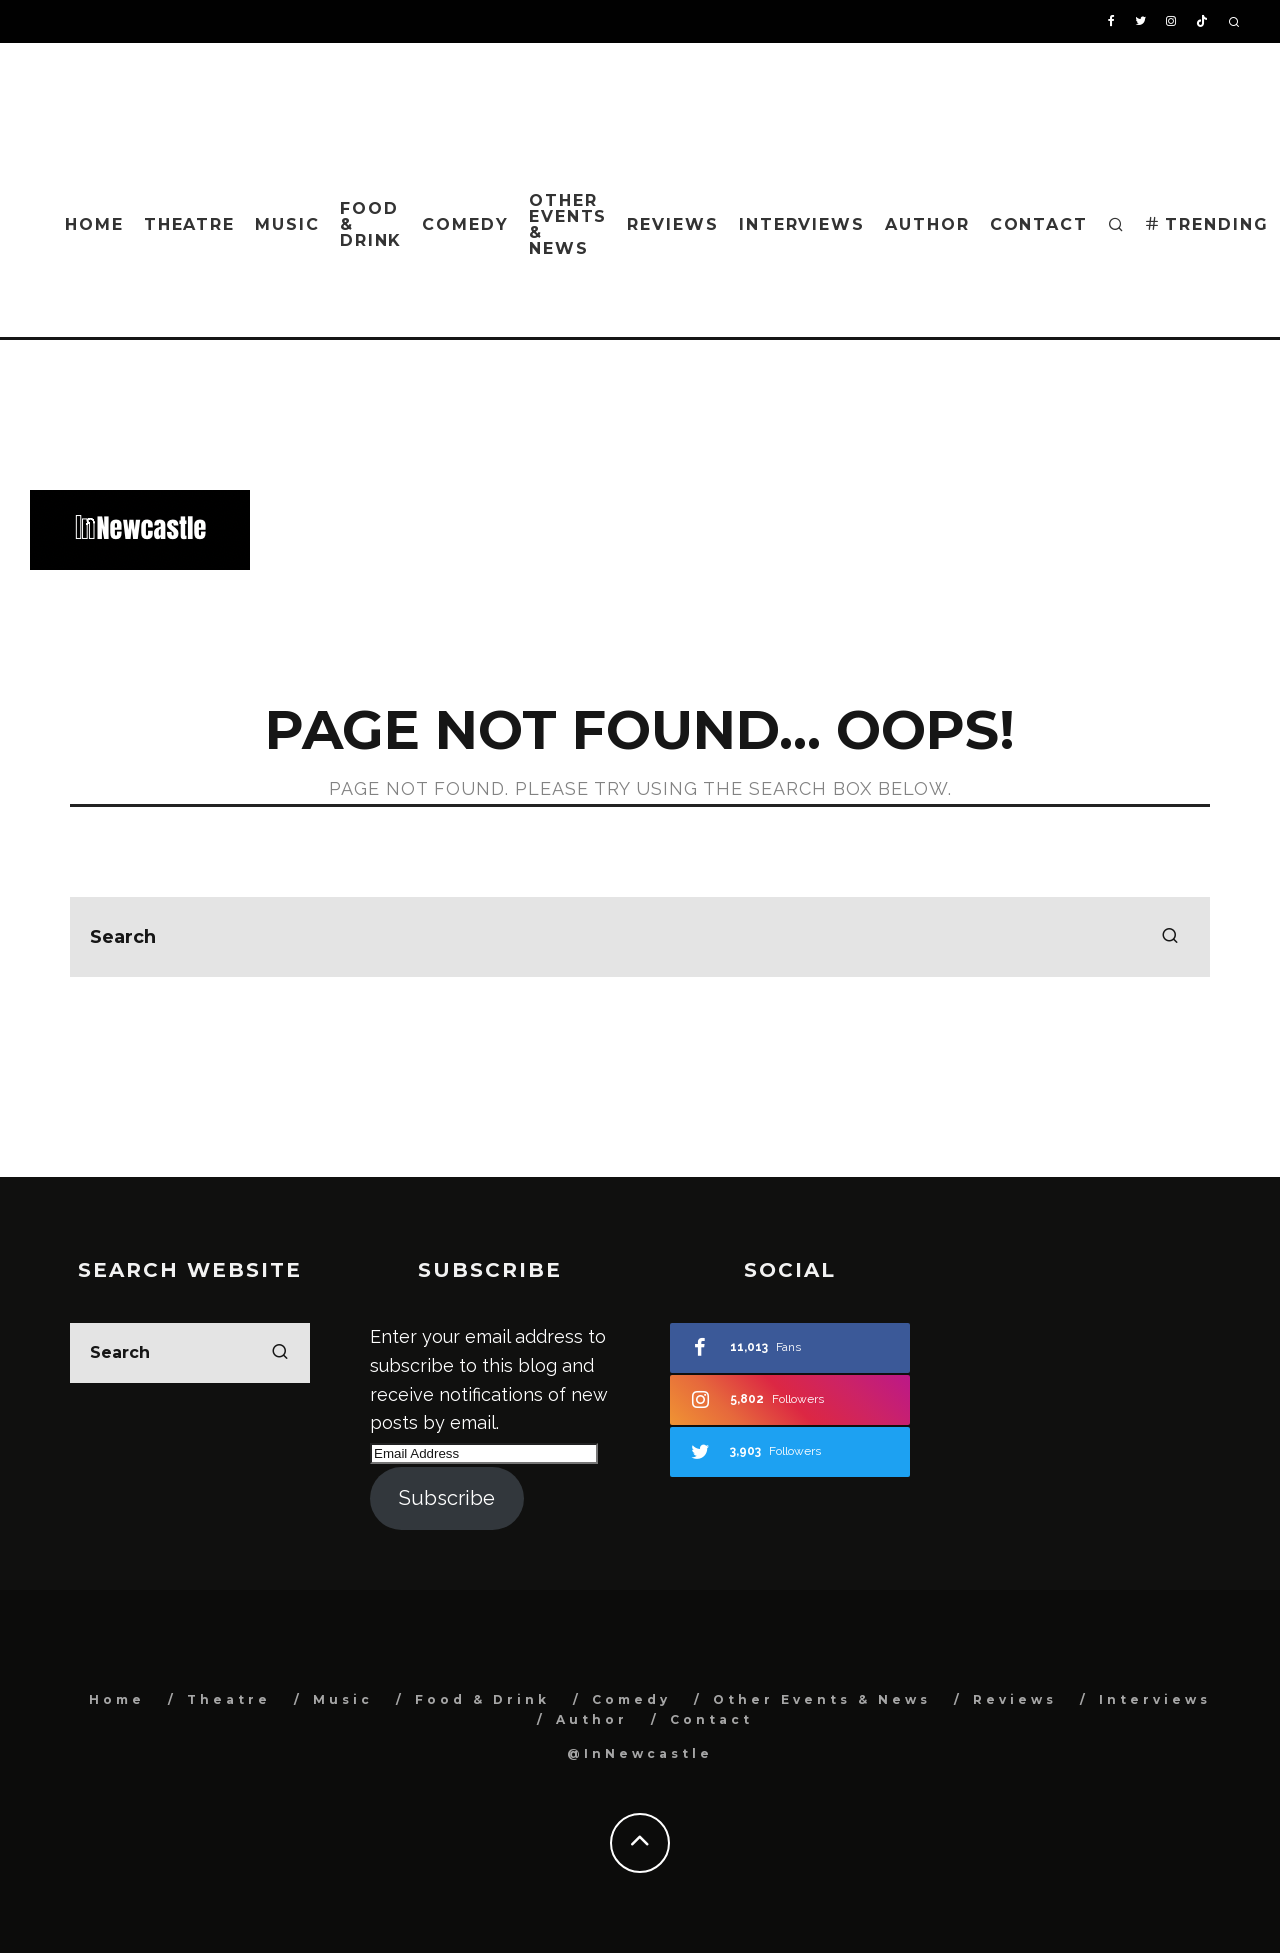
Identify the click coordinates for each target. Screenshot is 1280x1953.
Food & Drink (371, 224)
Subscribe (447, 1498)
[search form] (640, 937)
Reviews (672, 224)
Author (927, 224)
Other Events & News (568, 224)
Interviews (802, 224)
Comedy (465, 224)
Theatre (189, 224)
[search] (1170, 937)
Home (94, 224)
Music (287, 224)
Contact (1039, 224)
